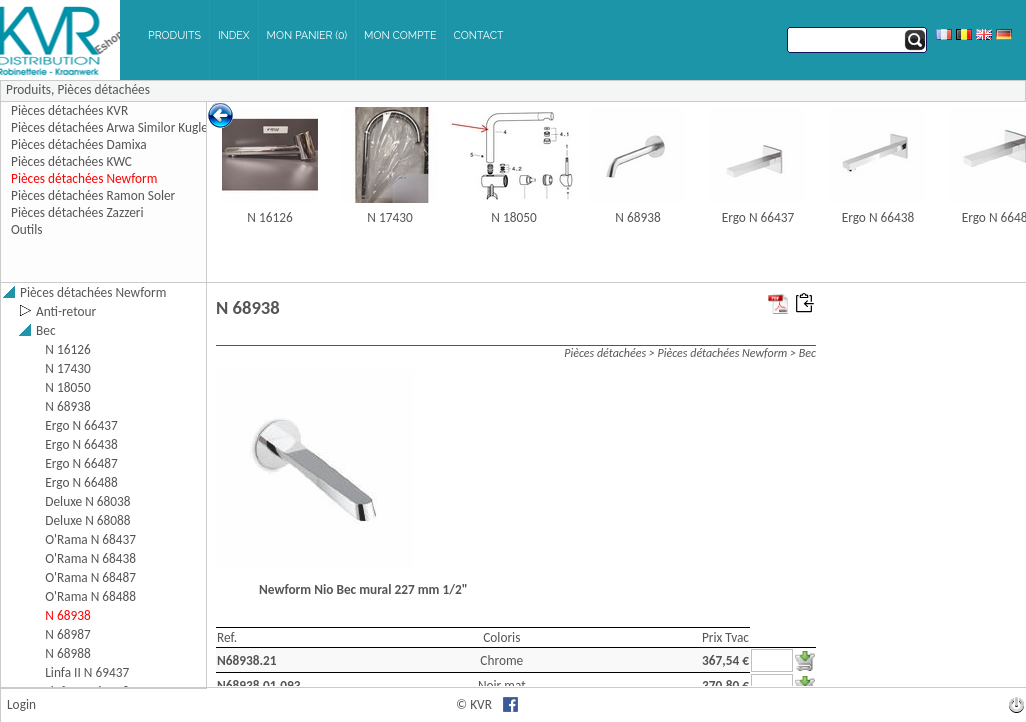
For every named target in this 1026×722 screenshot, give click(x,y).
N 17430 (389, 217)
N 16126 (269, 217)
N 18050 (513, 217)
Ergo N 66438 (878, 217)
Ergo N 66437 (758, 217)
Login (21, 704)
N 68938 (637, 217)
